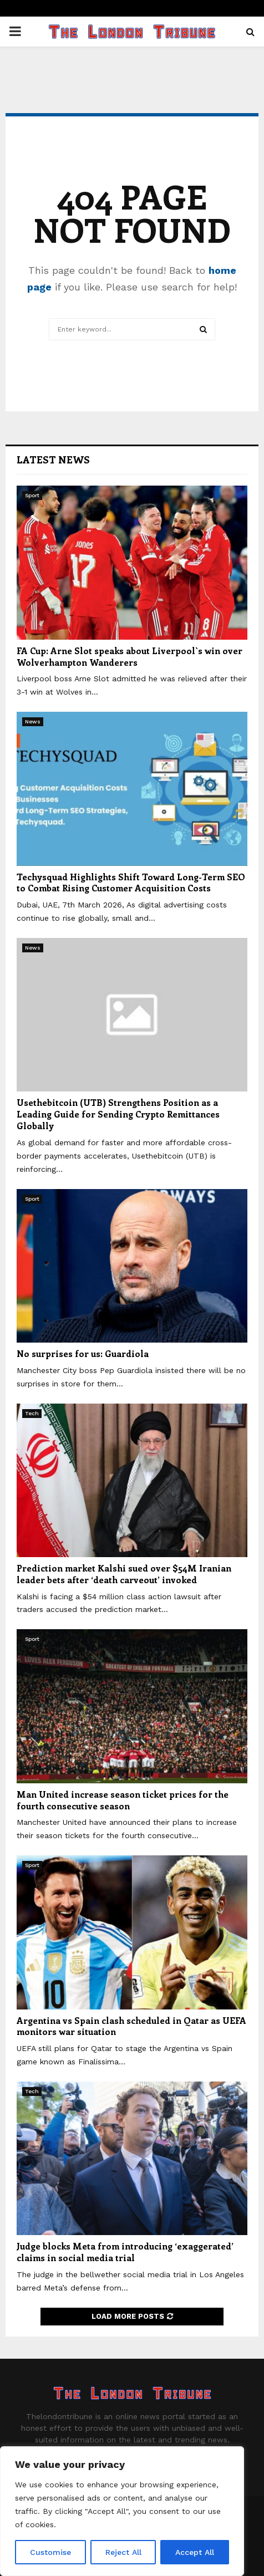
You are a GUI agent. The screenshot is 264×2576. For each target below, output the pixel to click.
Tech (32, 1413)
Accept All (194, 2552)
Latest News (53, 459)
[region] (122, 2511)
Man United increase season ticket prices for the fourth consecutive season (123, 1800)
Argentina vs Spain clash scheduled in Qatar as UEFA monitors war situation (131, 2026)
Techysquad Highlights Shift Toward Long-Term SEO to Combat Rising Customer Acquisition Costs (131, 882)
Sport (32, 495)
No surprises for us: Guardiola (83, 1353)
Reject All (123, 2552)
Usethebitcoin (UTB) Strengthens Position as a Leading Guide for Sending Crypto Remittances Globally (118, 1113)
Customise (50, 2552)
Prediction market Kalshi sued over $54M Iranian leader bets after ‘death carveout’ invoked (124, 1573)
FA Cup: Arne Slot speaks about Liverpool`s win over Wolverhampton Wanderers (129, 656)
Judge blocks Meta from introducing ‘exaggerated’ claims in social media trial (125, 2251)
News (32, 721)
